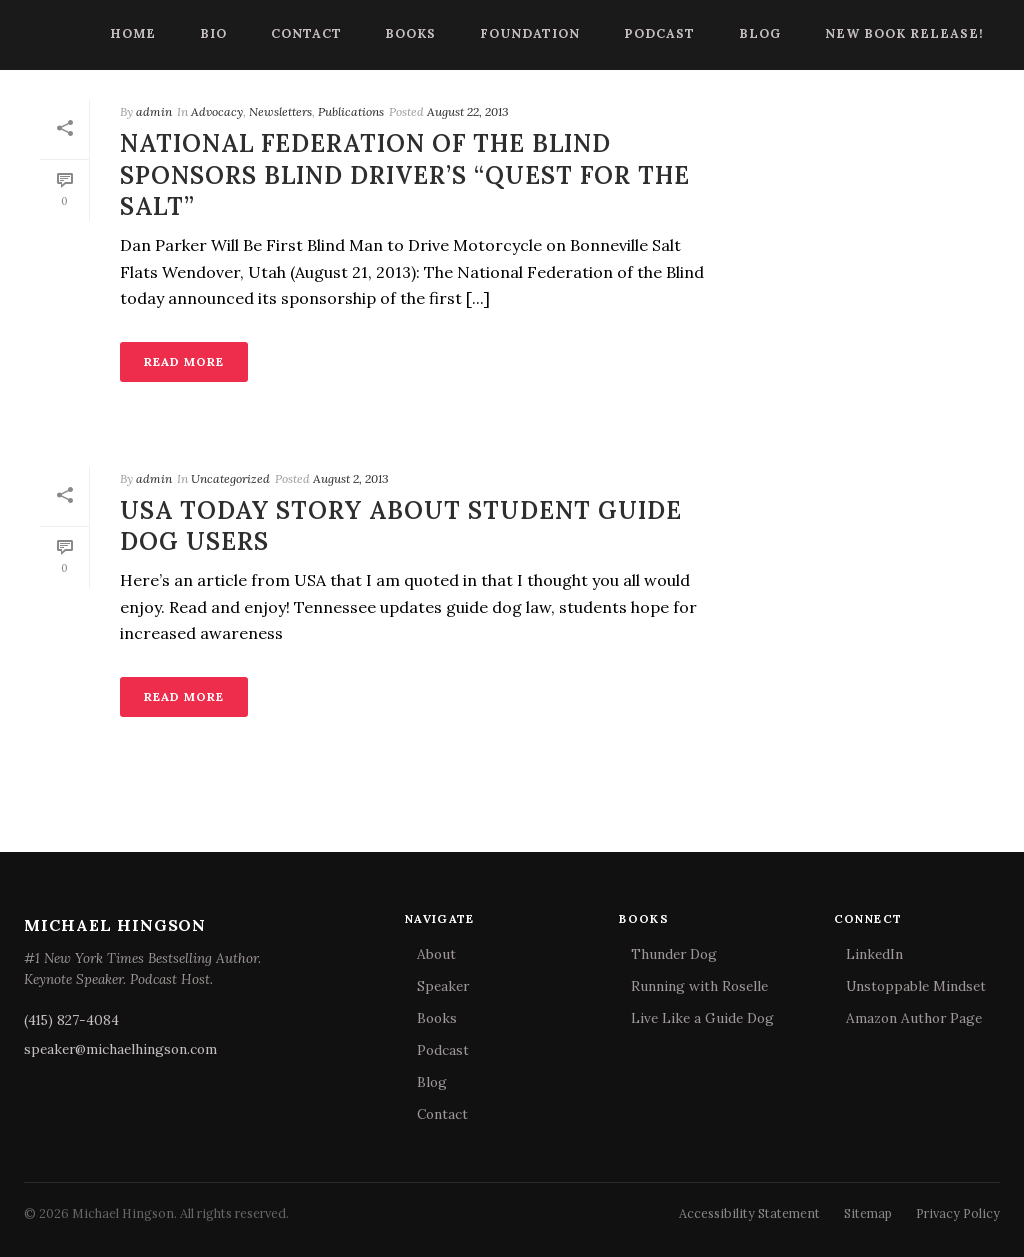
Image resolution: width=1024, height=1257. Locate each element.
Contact (306, 33)
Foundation (530, 33)
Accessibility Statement (749, 1213)
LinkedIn (874, 954)
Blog (760, 33)
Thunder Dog (674, 954)
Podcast (659, 33)
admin (154, 111)
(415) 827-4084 (71, 1020)
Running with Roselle (699, 986)
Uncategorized (230, 478)
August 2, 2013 (351, 478)
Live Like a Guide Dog (702, 1018)
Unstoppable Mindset (916, 986)
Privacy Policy (958, 1213)
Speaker (443, 986)
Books (410, 33)
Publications (351, 111)
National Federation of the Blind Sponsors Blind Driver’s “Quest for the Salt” (405, 174)
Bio (213, 33)
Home (133, 33)
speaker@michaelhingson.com (120, 1049)
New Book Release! (904, 33)
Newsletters (280, 111)
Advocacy (217, 111)
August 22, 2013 (468, 111)
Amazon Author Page (914, 1018)
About (436, 954)
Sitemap (868, 1213)
